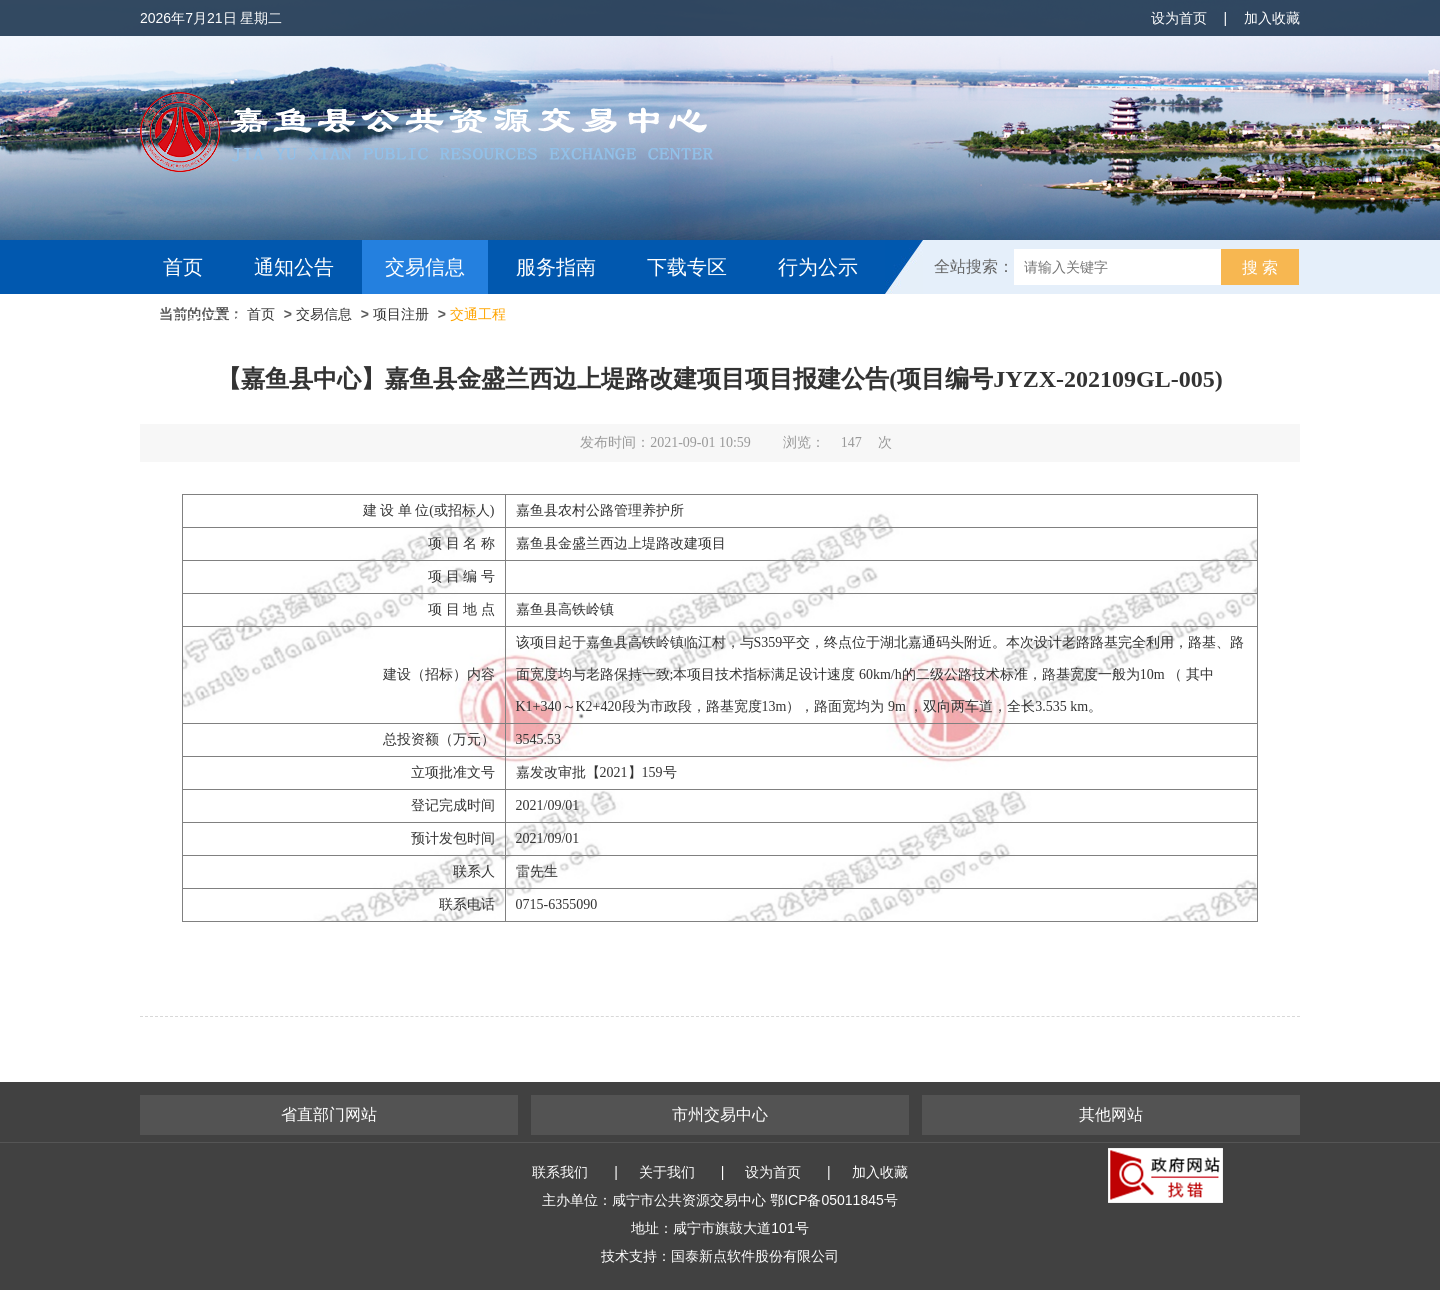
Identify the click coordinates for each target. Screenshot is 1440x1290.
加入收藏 (1272, 18)
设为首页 (1179, 18)
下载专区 (687, 267)
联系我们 (560, 1172)
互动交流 (208, 321)
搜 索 (1260, 267)
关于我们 (667, 1172)
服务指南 (556, 267)
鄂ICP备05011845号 (834, 1200)
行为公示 (818, 267)
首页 (183, 267)
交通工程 (478, 314)
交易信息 (425, 267)
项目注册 (401, 314)
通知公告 (294, 267)
